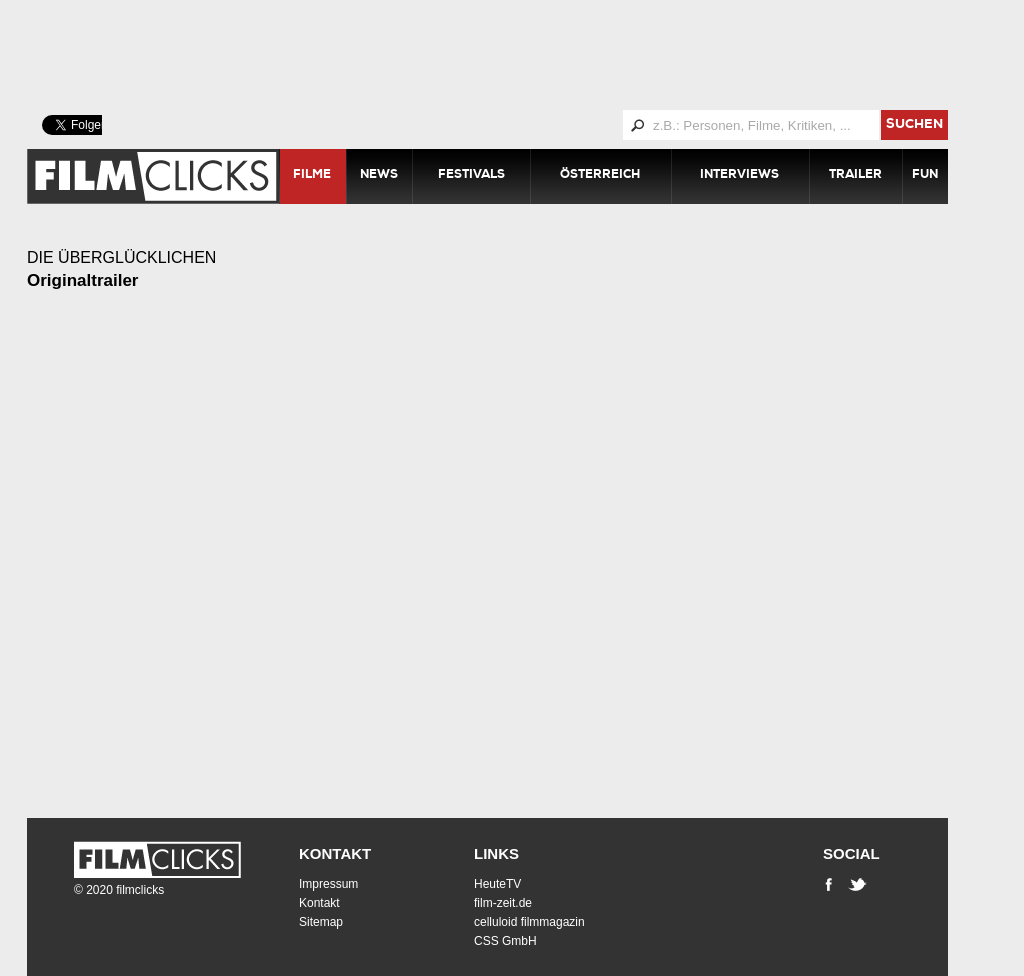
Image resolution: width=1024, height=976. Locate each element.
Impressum (328, 884)
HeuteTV (497, 884)
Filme (312, 176)
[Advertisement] (512, 55)
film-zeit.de (503, 903)
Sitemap (321, 922)
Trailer (855, 176)
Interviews (739, 176)
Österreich (600, 176)
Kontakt (335, 853)
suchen (914, 125)
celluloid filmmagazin (529, 922)
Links (496, 853)
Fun (925, 176)
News (379, 176)
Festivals (471, 176)
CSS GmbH (505, 941)
